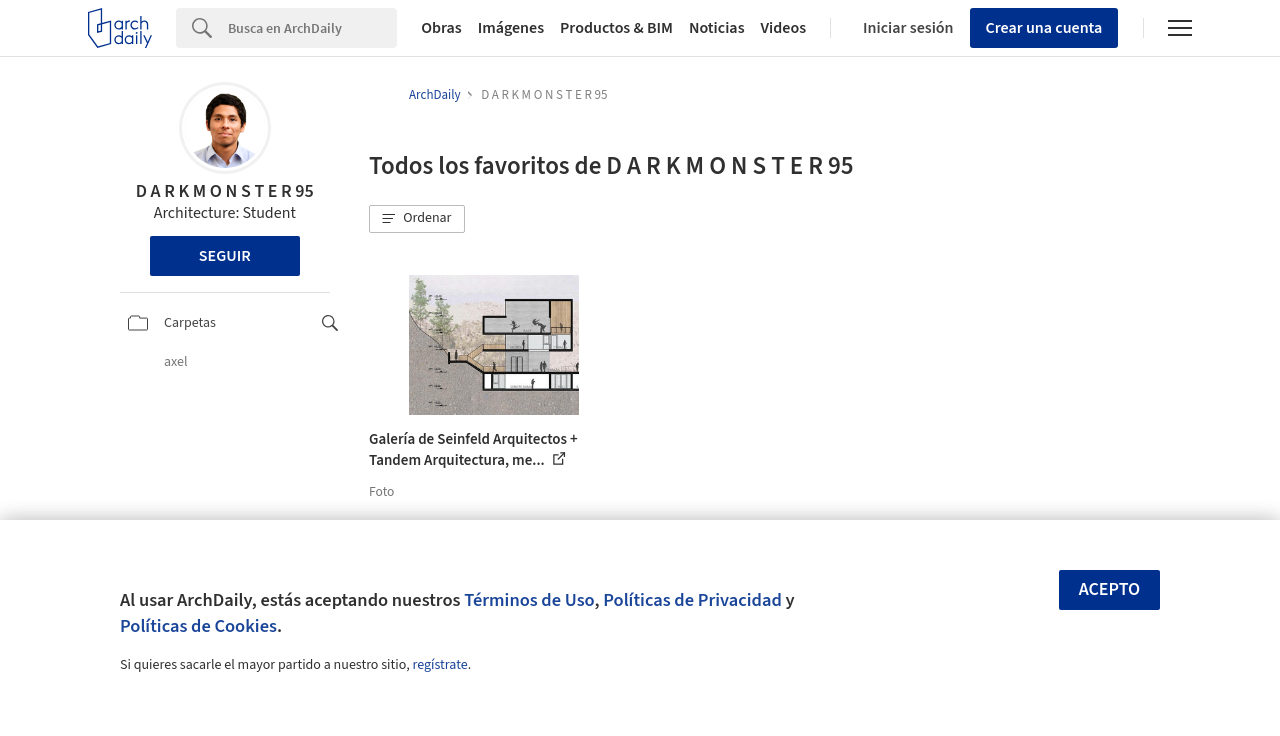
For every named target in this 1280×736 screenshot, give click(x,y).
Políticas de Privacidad (692, 600)
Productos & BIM (616, 28)
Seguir (225, 256)
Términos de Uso (529, 600)
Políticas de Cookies (198, 626)
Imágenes (511, 28)
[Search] (312, 28)
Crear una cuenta (1044, 28)
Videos (784, 28)
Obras (441, 28)
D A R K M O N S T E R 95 (225, 191)
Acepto (1110, 589)
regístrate (439, 665)
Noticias (717, 28)
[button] (417, 219)
